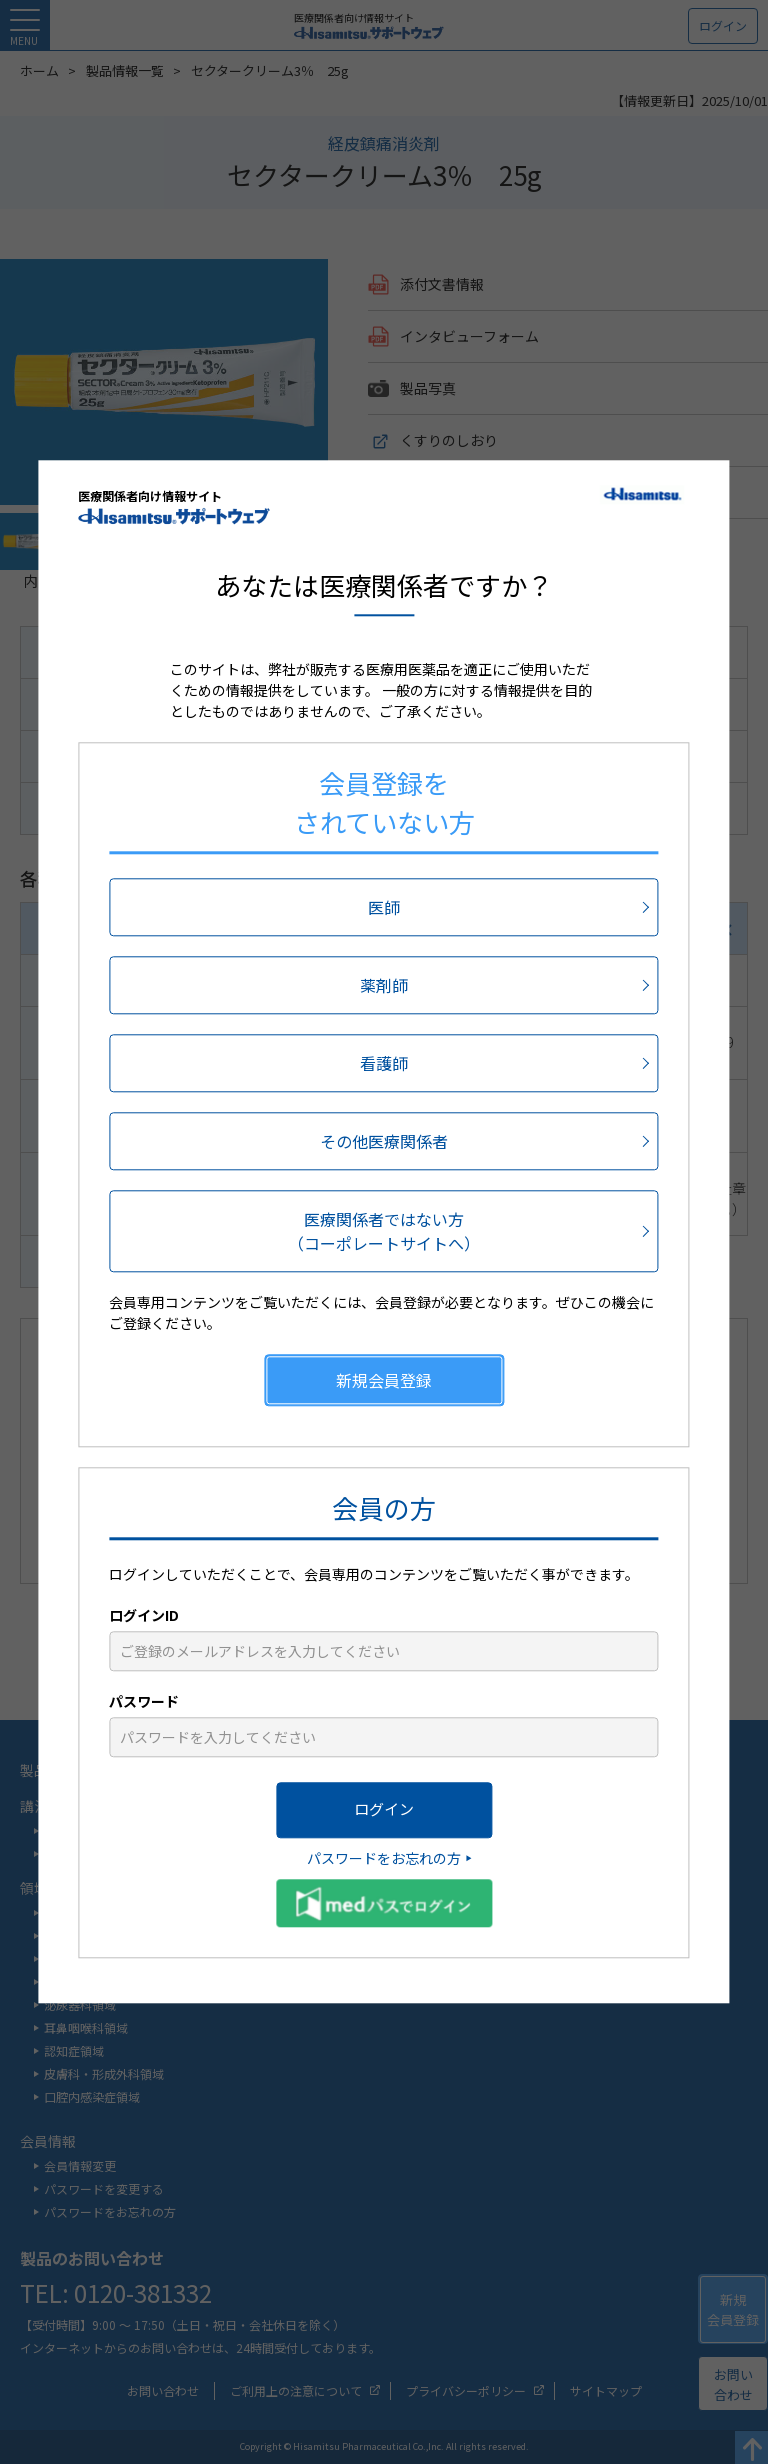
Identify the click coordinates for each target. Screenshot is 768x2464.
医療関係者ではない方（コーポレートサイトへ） (384, 1231)
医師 (384, 907)
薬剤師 (384, 985)
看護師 (384, 1063)
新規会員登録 (384, 1380)
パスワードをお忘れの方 (384, 1858)
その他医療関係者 (384, 1141)
